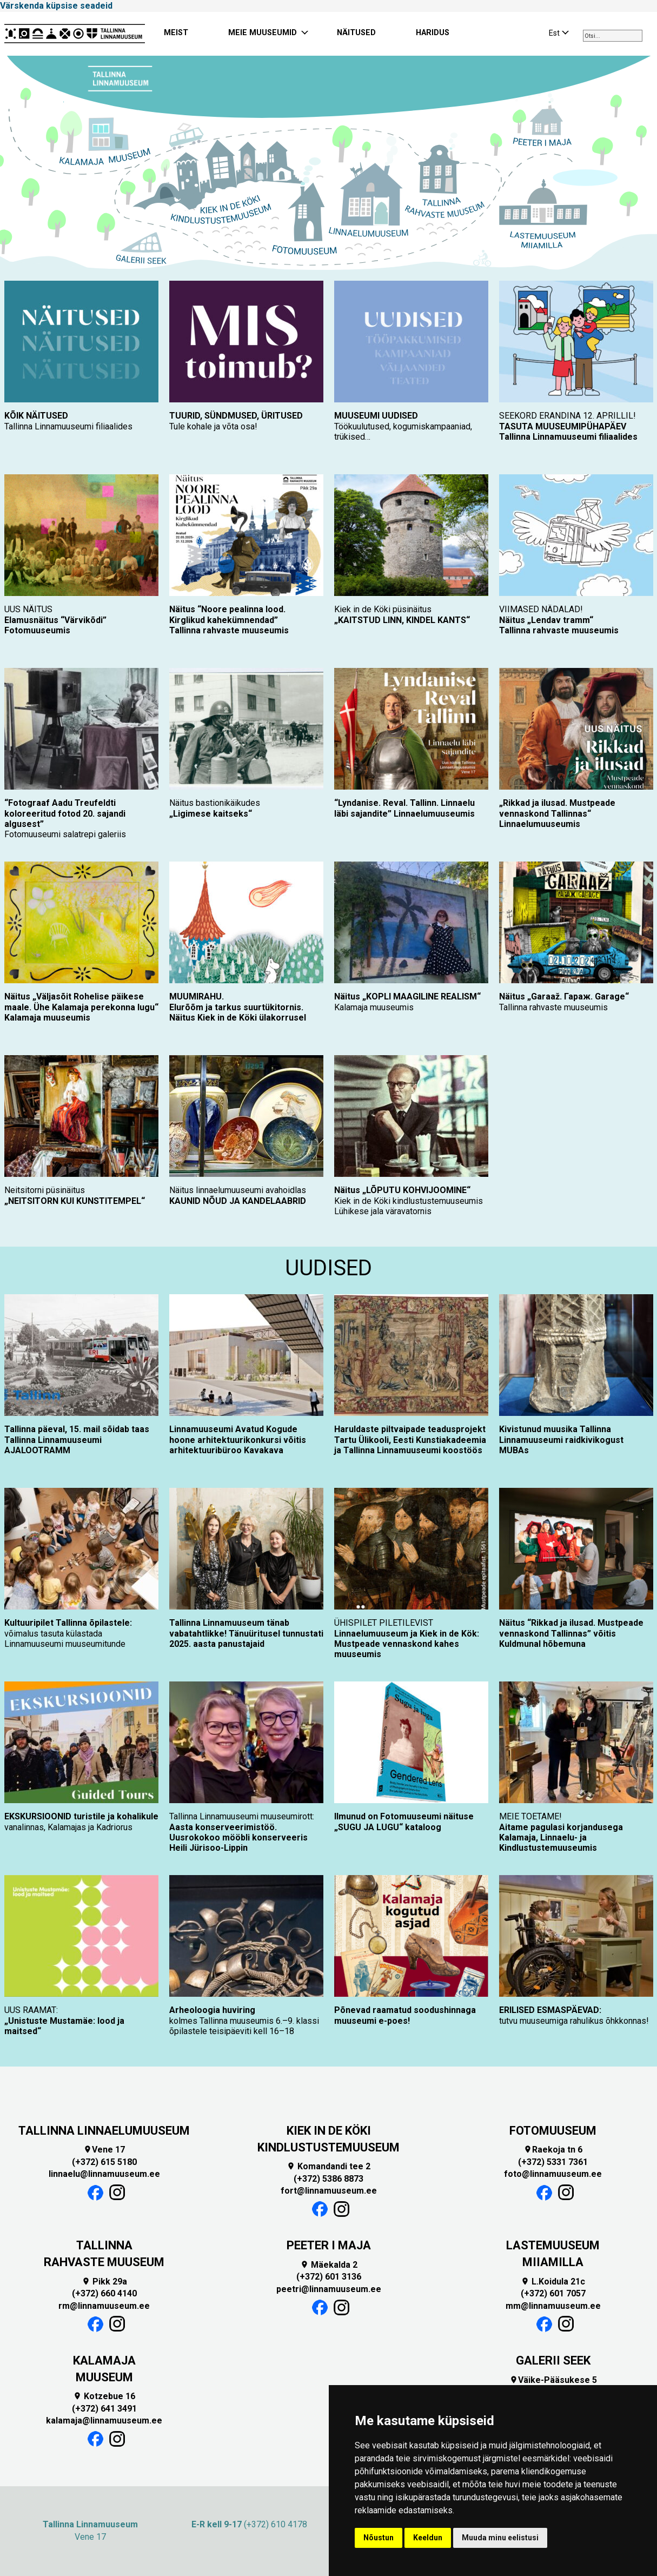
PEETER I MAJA (329, 2245)
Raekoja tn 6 (552, 2149)
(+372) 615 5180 (104, 2162)
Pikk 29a (104, 2281)
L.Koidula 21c (553, 2281)
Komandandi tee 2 (328, 2166)
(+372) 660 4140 (104, 2293)
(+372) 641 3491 (104, 2408)
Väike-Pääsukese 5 (553, 2380)
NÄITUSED (356, 32)
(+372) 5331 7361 (553, 2162)
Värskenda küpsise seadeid (56, 6)
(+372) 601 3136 (328, 2277)
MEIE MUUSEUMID (262, 32)
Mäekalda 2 (328, 2265)
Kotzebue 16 (104, 2396)
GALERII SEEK (553, 2360)
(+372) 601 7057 (553, 2293)
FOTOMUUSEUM (552, 2130)
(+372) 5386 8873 (328, 2179)
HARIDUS (432, 32)
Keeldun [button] (427, 2537)
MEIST (176, 32)
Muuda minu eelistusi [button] (500, 2537)
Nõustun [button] (378, 2537)
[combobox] (612, 36)
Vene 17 (104, 2149)
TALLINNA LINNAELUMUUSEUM (104, 2130)
